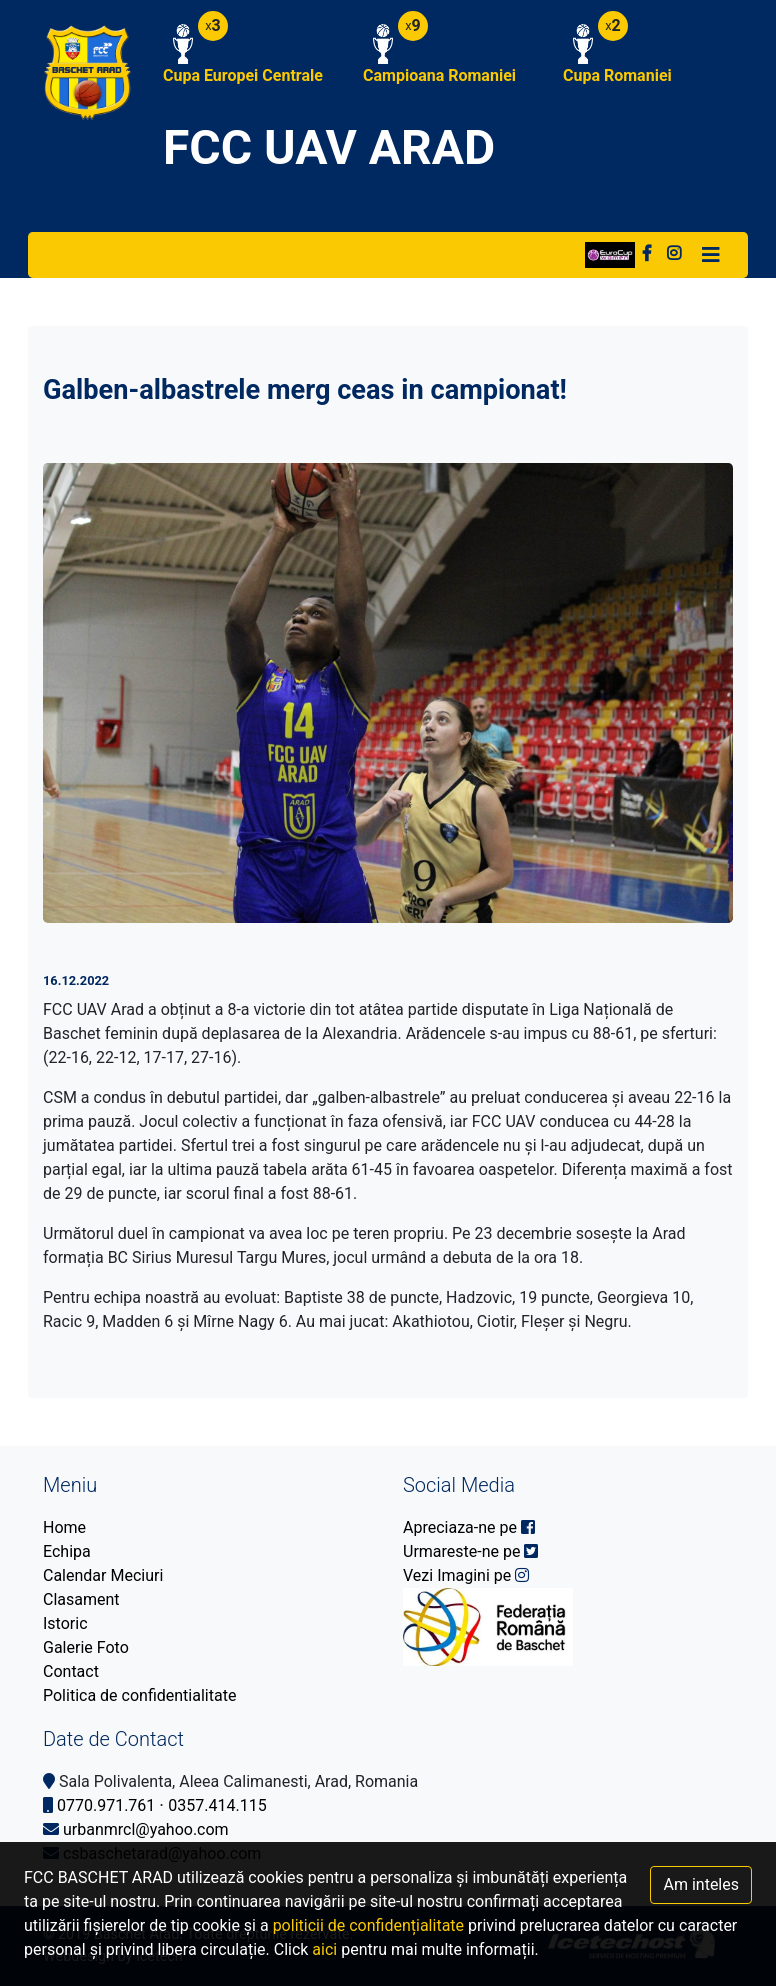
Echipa (67, 1551)
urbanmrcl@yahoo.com (146, 1829)
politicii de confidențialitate (368, 1925)
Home (64, 1527)
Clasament (81, 1599)
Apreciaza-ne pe (469, 1527)
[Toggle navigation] (711, 255)
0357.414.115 (217, 1805)
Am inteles (701, 1884)
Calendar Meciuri (103, 1575)
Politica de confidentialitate (139, 1695)
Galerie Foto (86, 1647)
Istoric (65, 1623)
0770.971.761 (106, 1805)
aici (324, 1949)
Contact (71, 1671)
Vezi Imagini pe (466, 1575)
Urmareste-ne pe (470, 1551)
